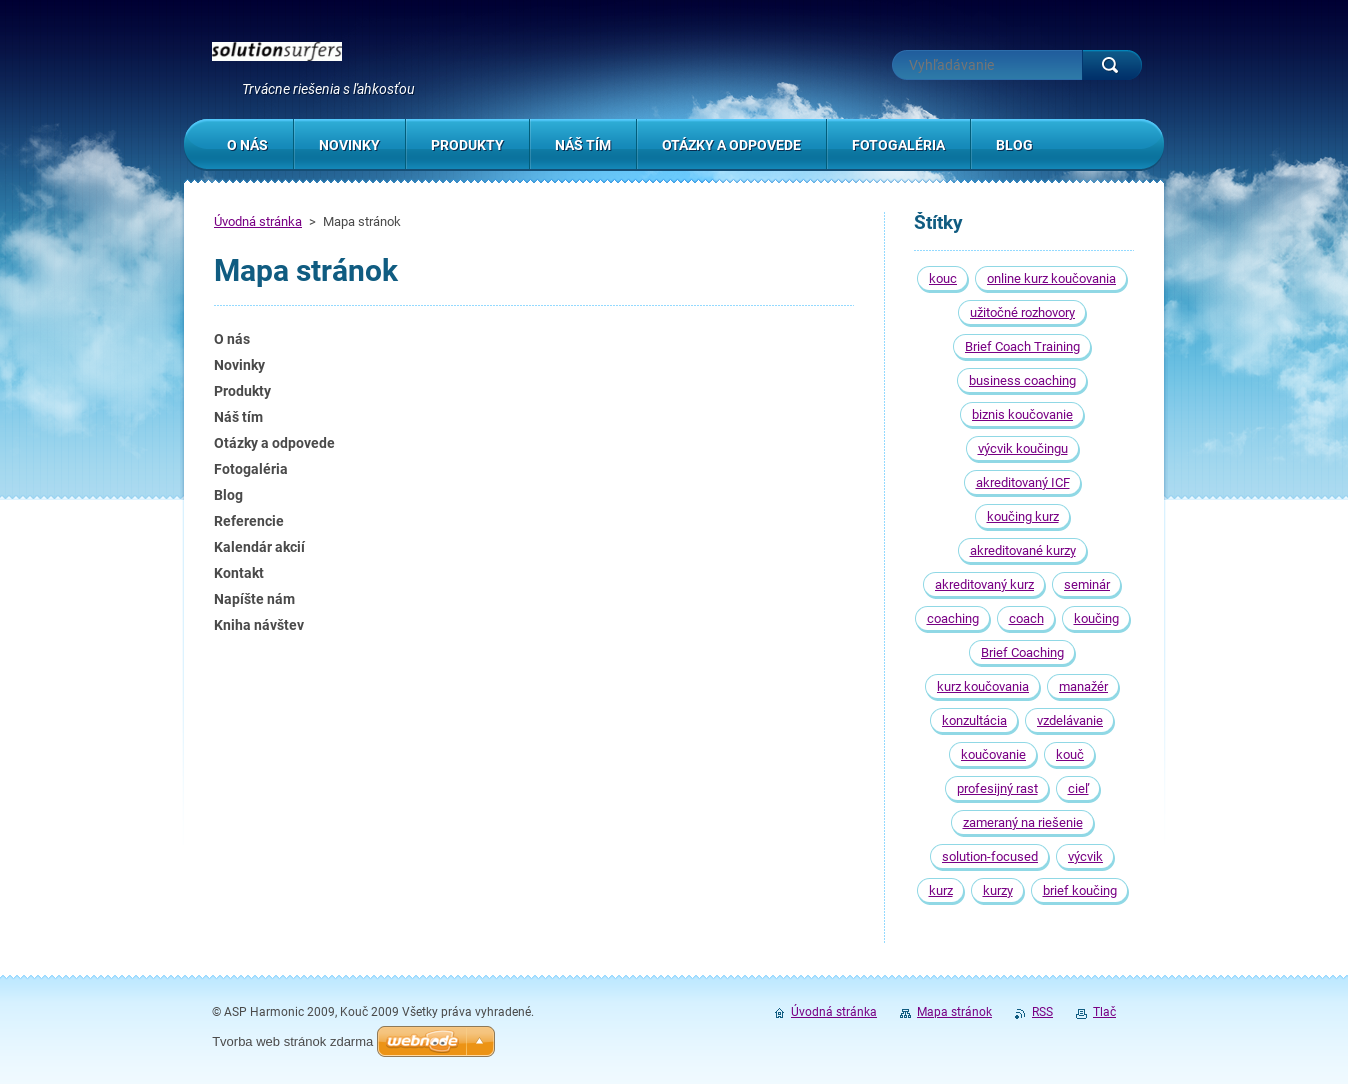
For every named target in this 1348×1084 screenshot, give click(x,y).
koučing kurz (1023, 516)
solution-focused (990, 856)
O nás (232, 339)
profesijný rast (997, 788)
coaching (953, 618)
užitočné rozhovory (1022, 312)
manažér (1083, 686)
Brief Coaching (1022, 652)
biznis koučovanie (1022, 414)
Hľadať (1112, 65)
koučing (1096, 618)
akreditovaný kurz (984, 584)
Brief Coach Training (1022, 346)
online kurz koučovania (1051, 278)
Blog (228, 495)
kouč (1070, 754)
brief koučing (1080, 890)
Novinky (239, 365)
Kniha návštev (259, 625)
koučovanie (993, 754)
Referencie (249, 521)
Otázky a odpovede (274, 443)
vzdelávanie (1070, 720)
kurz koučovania (983, 686)
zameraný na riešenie (1023, 822)
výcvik (1085, 856)
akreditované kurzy (1023, 550)
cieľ (1078, 788)
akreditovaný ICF (1023, 482)
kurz (941, 890)
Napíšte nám (254, 599)
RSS (1042, 1012)
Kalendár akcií (259, 547)
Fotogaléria (251, 469)
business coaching (1022, 380)
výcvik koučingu (1023, 448)
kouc (943, 278)
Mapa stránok (954, 1012)
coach (1026, 618)
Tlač (1104, 1012)
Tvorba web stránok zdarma (292, 1041)
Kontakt (239, 573)
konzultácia (974, 720)
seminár (1087, 584)
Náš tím (238, 417)
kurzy (998, 890)
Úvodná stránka (258, 221)
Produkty (242, 391)
